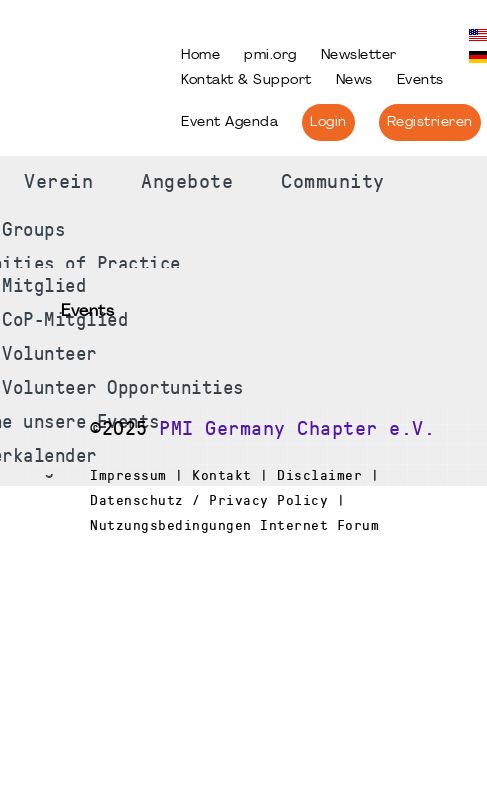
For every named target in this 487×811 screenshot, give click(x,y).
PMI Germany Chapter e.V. (297, 429)
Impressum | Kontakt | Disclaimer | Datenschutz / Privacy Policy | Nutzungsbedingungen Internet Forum (234, 500)
